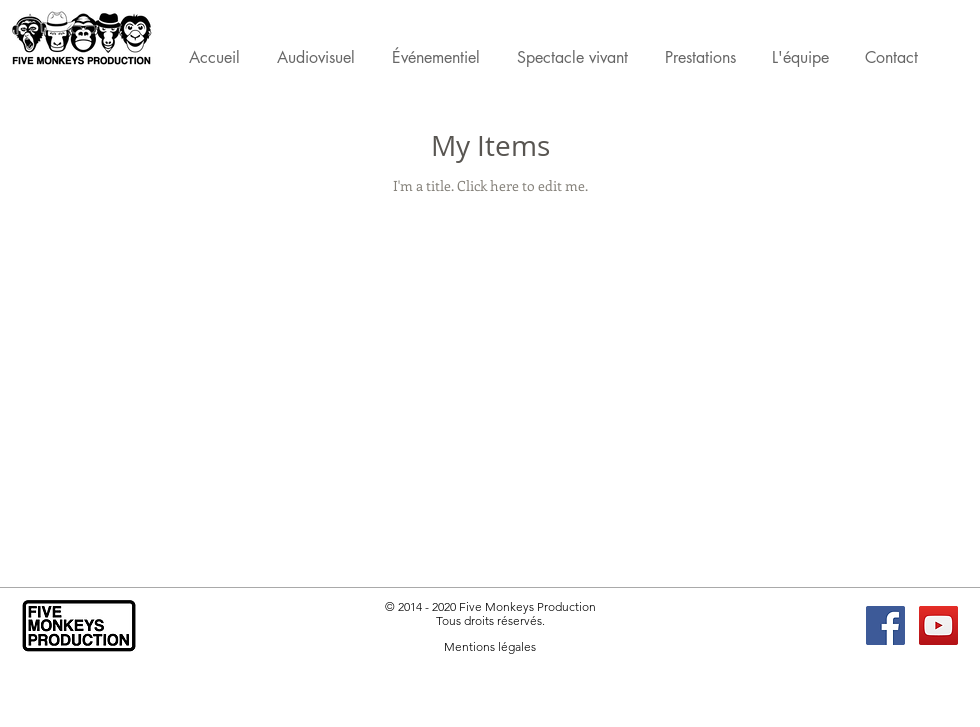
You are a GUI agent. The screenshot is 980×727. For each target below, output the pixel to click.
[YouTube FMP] (938, 625)
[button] (700, 61)
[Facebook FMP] (885, 625)
